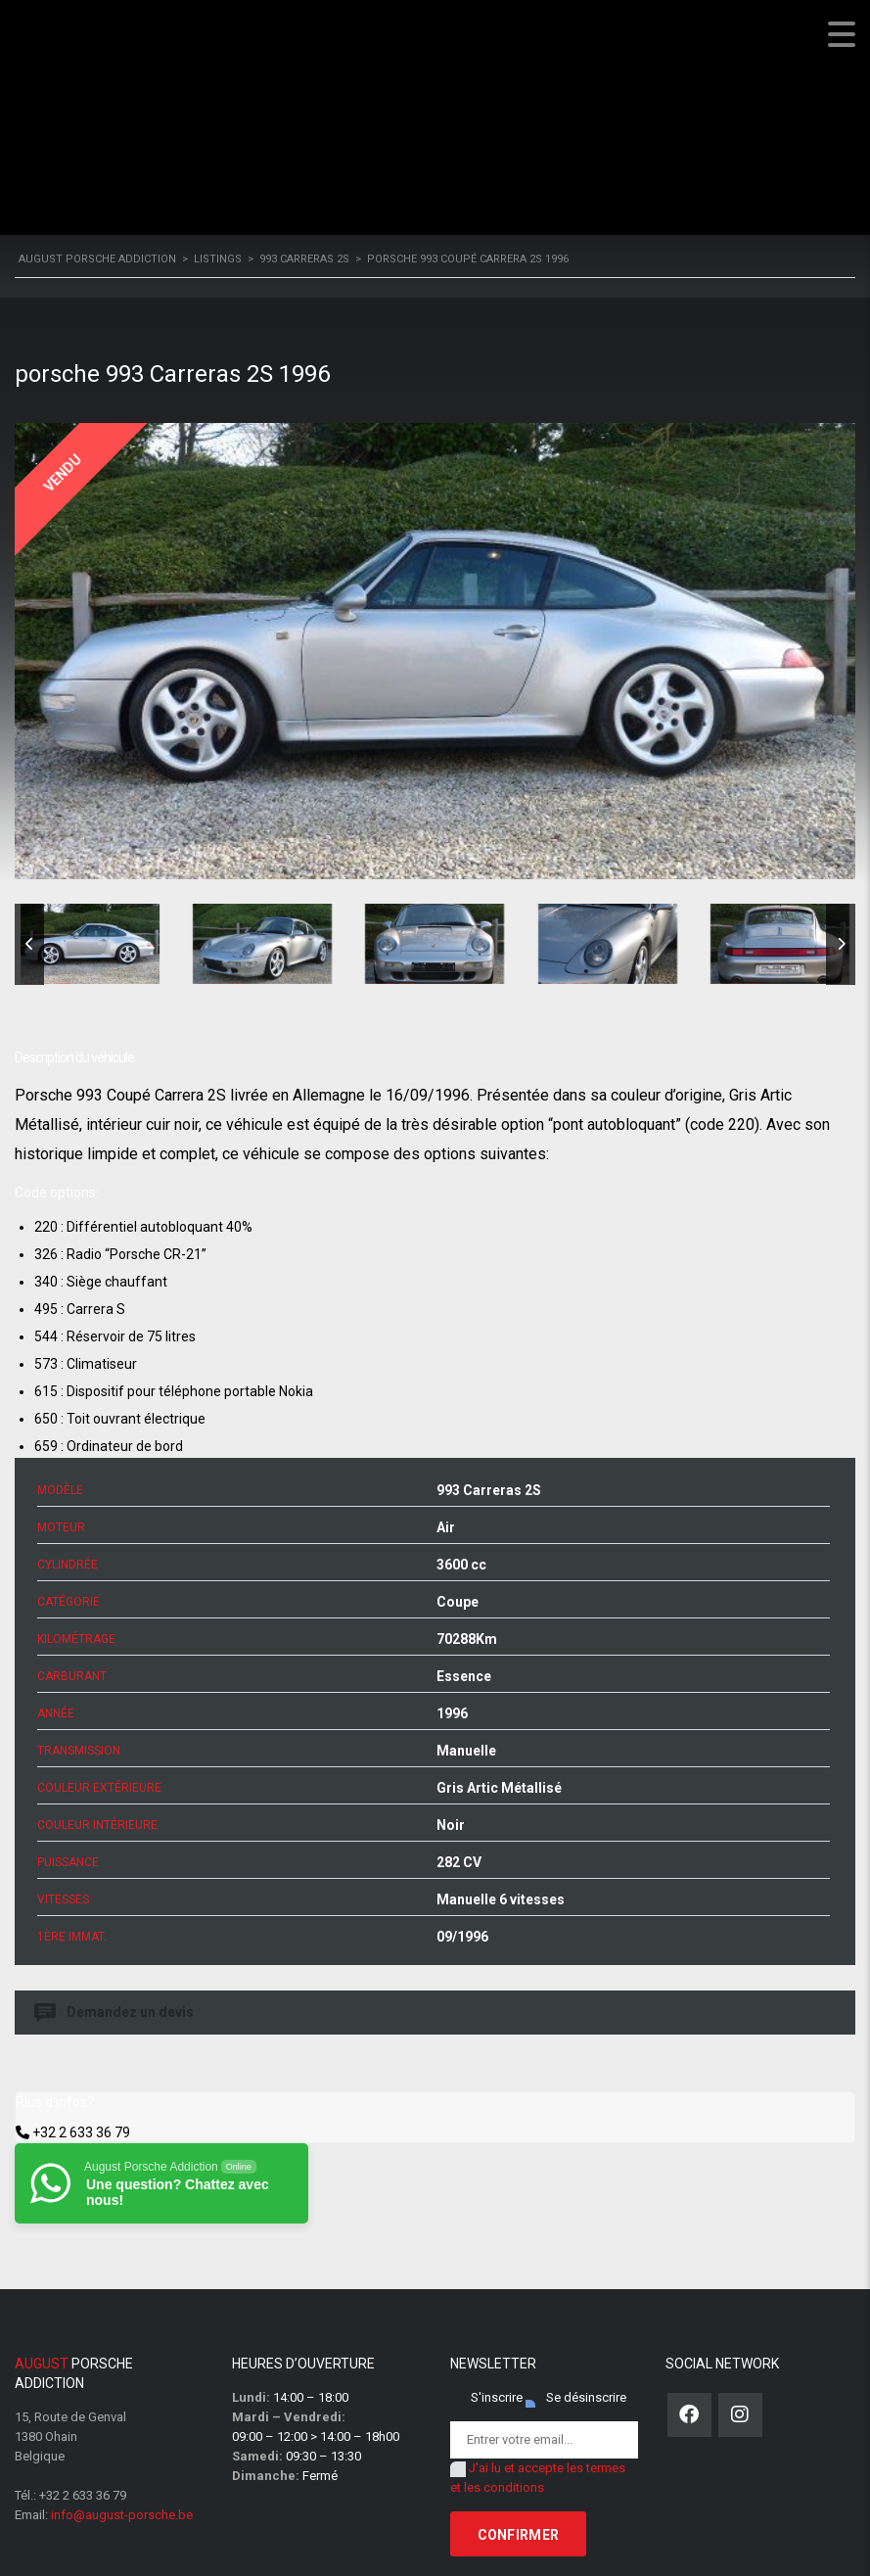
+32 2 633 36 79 (81, 2132)
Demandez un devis (115, 2012)
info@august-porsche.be (122, 2514)
